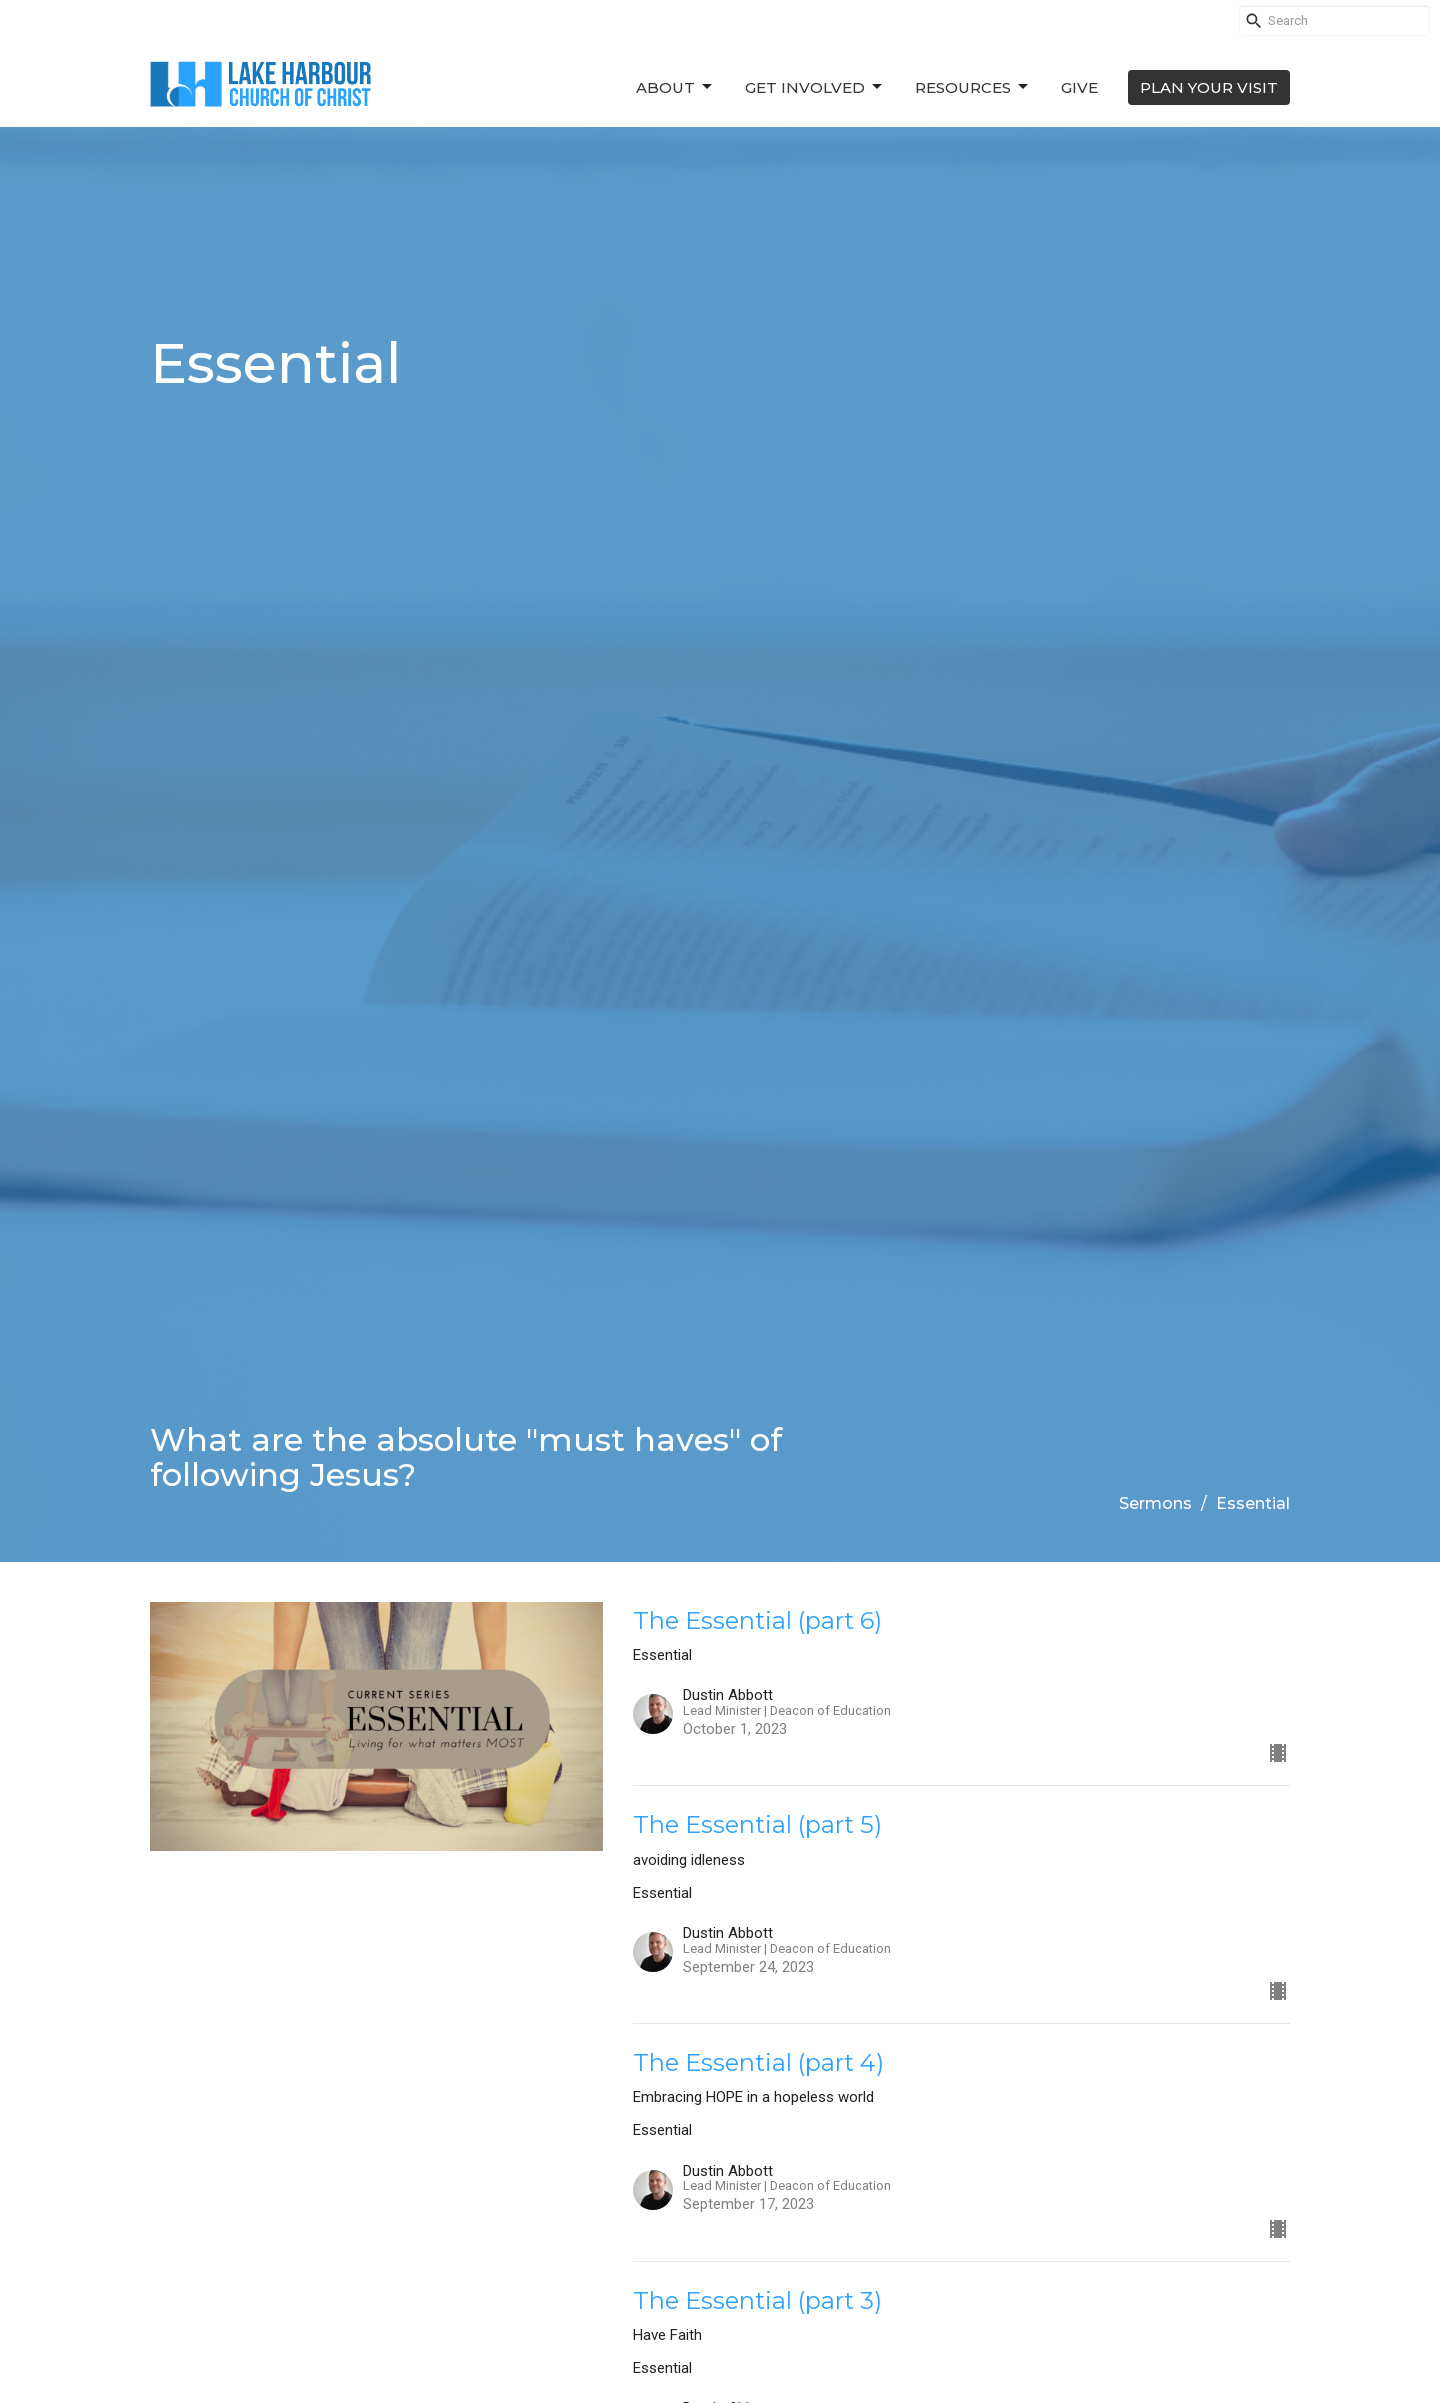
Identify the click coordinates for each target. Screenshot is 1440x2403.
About (675, 87)
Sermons (1155, 1503)
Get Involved (815, 87)
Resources (973, 87)
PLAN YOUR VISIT (1209, 87)
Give (1079, 87)
